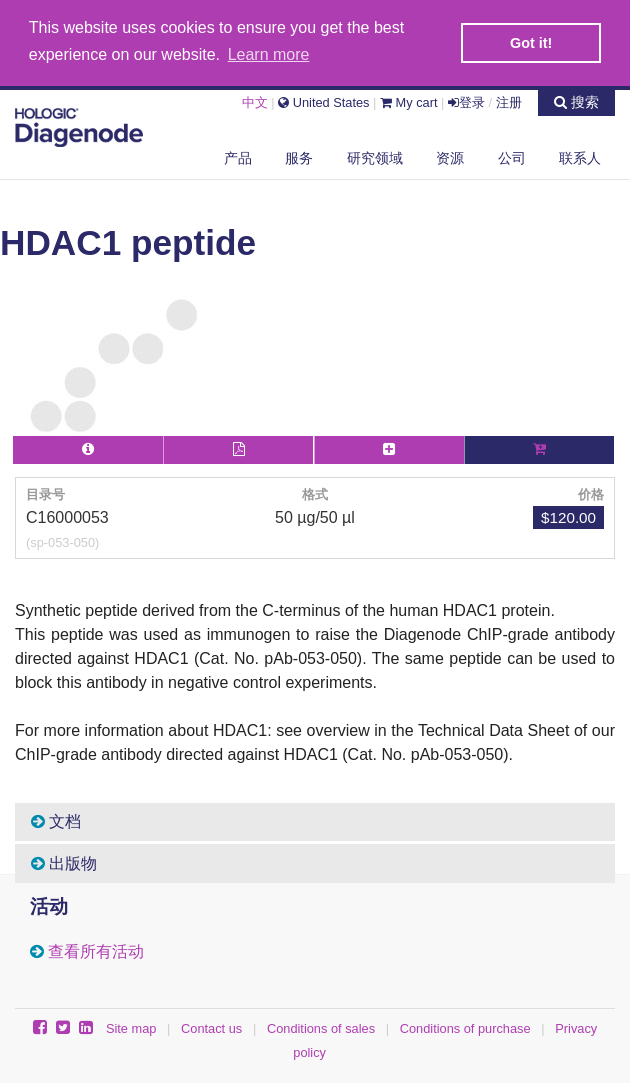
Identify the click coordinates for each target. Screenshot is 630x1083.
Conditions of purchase (465, 1026)
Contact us (211, 1026)
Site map (131, 1026)
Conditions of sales (321, 1026)
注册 (509, 100)
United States (323, 100)
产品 (238, 156)
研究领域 (375, 156)
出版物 (64, 861)
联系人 (580, 156)
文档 (56, 819)
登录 (466, 100)
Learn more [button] (269, 54)
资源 (450, 156)
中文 (255, 100)
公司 (512, 156)
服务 (299, 156)
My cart (409, 100)
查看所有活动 (96, 949)
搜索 (576, 100)
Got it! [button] (531, 43)
